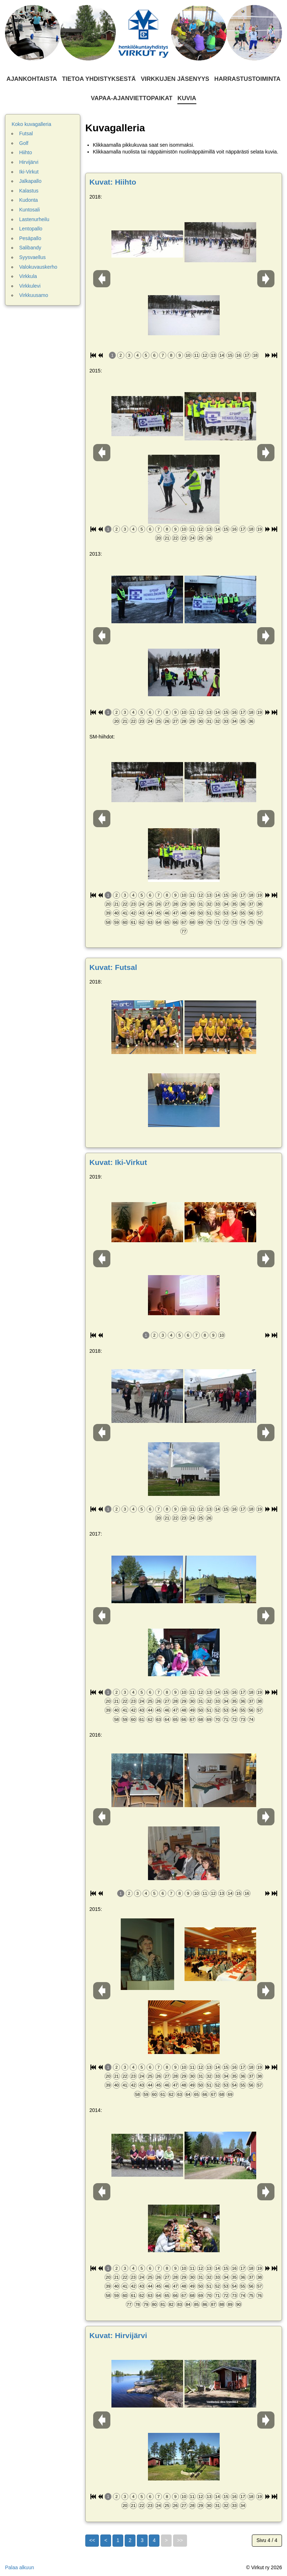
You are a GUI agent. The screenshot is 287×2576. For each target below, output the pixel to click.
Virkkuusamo (33, 295)
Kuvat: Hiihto (113, 182)
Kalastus (29, 191)
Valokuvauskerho (38, 267)
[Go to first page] (92, 2540)
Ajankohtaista (31, 78)
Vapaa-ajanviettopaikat (131, 98)
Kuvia (186, 98)
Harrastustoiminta (247, 78)
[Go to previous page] (105, 2540)
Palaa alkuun (19, 2567)
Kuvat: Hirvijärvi (118, 2335)
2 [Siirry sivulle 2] (130, 2540)
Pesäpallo (30, 238)
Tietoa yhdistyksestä (99, 78)
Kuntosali (29, 210)
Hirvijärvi (29, 162)
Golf (24, 143)
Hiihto (25, 152)
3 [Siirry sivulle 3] (142, 2540)
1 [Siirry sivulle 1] (117, 2540)
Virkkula (28, 276)
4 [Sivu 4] (154, 2540)
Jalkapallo (30, 181)
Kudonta (28, 200)
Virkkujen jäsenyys (175, 78)
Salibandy (30, 247)
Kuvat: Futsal (113, 967)
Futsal (26, 133)
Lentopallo (31, 228)
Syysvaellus (32, 257)
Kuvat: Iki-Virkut (118, 1162)
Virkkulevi (30, 286)
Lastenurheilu (34, 219)
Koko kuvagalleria (32, 124)
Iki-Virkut (29, 172)
